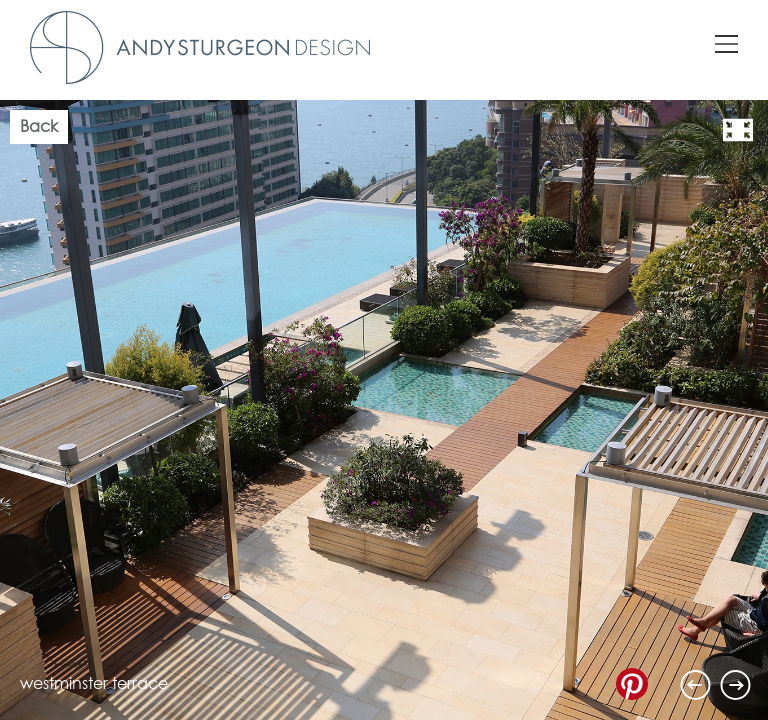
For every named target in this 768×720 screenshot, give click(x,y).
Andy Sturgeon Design (200, 47)
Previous (696, 685)
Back (39, 127)
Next (736, 685)
